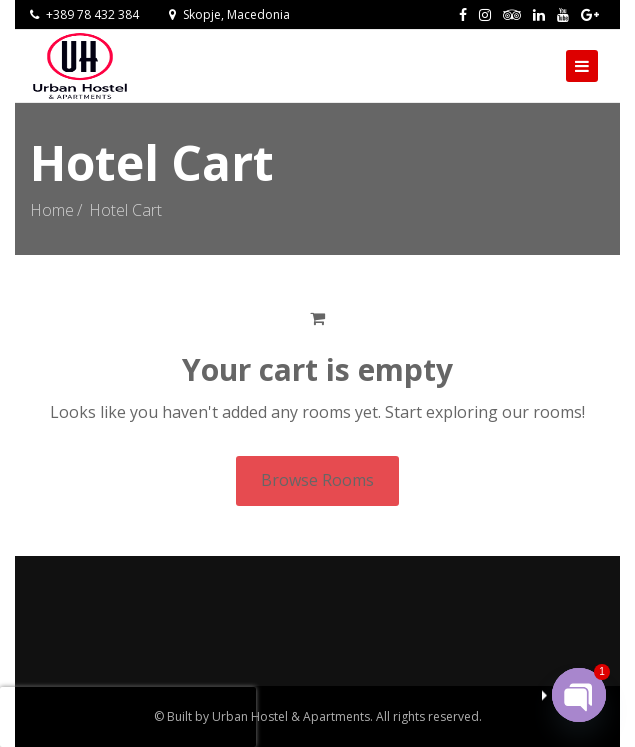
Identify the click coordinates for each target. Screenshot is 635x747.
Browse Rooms (317, 480)
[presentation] (128, 717)
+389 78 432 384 (84, 14)
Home (52, 210)
